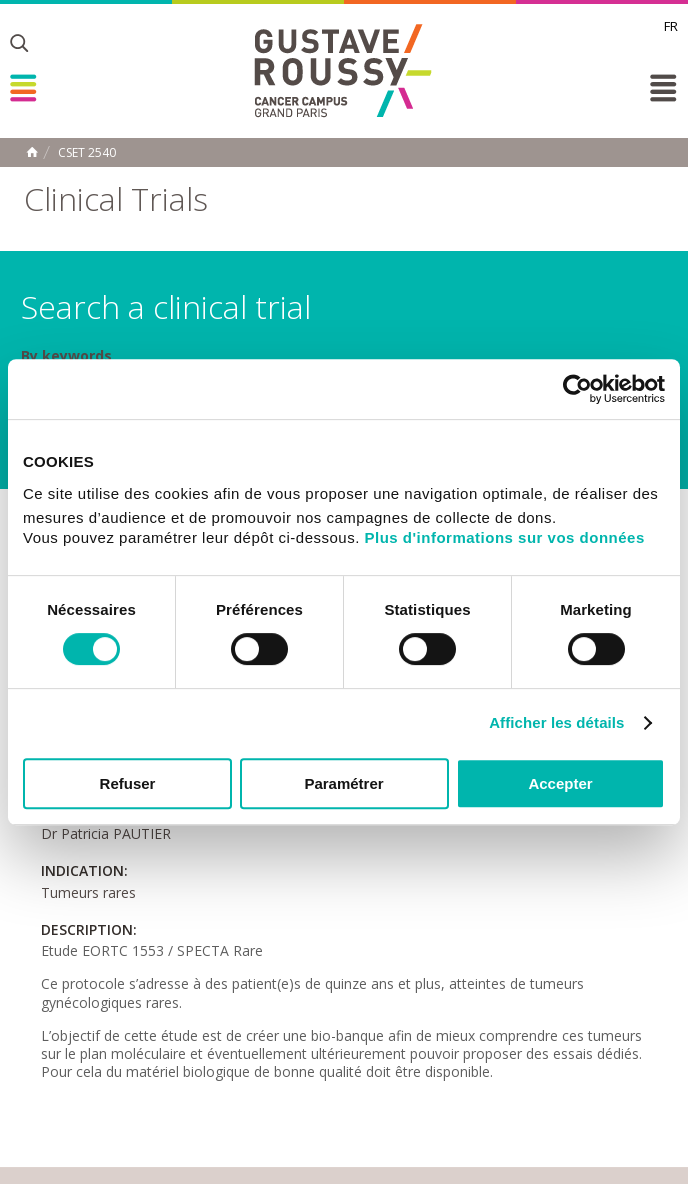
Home (32, 152)
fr (671, 26)
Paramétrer (343, 783)
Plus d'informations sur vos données (505, 537)
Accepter (560, 783)
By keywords (66, 356)
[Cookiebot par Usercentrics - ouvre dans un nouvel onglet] (577, 389)
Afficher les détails (556, 722)
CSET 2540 (87, 153)
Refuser (128, 783)
